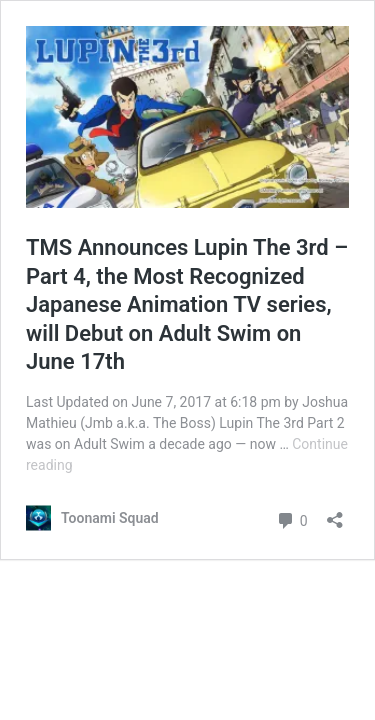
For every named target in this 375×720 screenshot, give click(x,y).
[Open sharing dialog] (335, 513)
